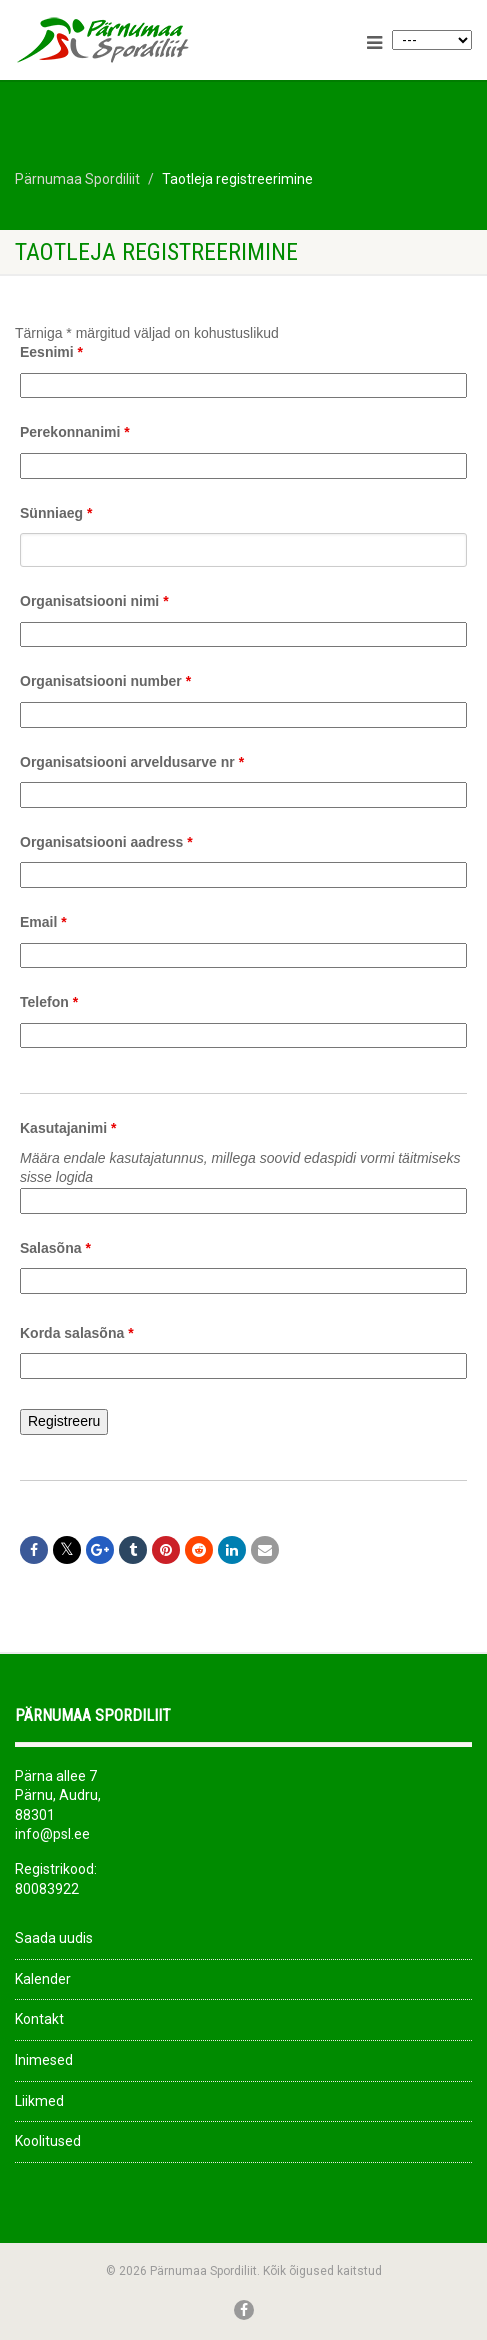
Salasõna (55, 1248)
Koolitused (48, 2141)
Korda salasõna (77, 1333)
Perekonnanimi (75, 432)
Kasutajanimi (68, 1128)
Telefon (49, 1002)
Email (43, 922)
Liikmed (39, 2101)
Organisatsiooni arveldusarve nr (132, 762)
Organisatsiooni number (105, 681)
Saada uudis (54, 1938)
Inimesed (44, 2060)
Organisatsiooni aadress (106, 842)
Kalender (43, 1979)
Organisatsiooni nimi (94, 601)
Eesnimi (51, 352)
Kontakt (39, 2019)
